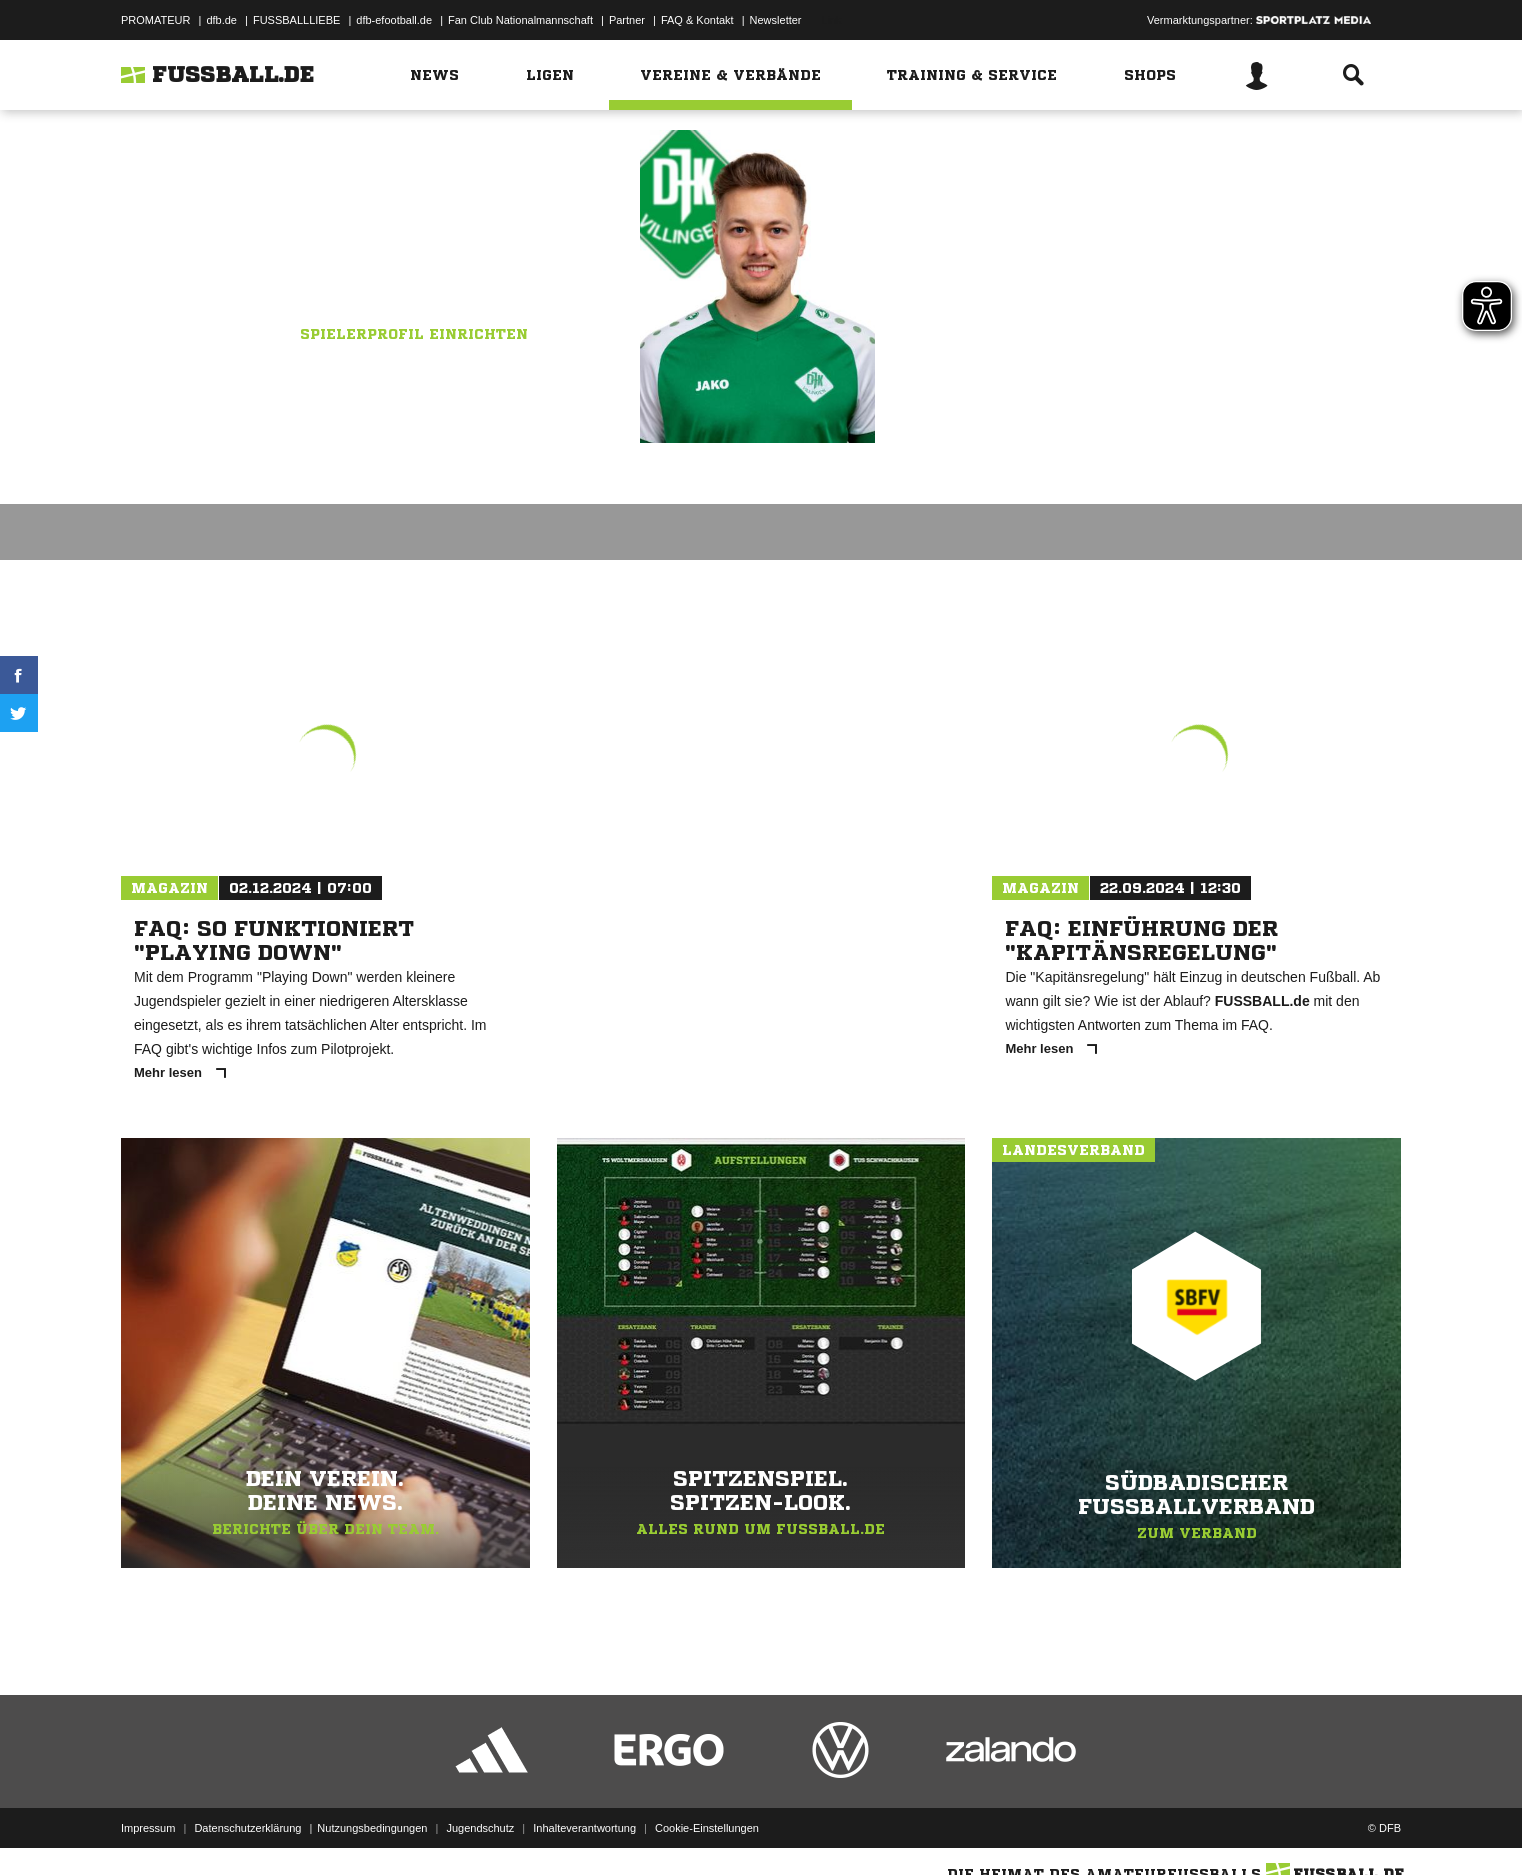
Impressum (148, 1828)
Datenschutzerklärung (247, 1828)
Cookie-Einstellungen (707, 1828)
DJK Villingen (465, 267)
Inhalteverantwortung (584, 1828)
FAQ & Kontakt (697, 20)
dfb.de (221, 20)
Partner (627, 20)
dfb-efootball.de (394, 20)
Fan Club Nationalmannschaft (520, 20)
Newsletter (776, 20)
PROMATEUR (155, 20)
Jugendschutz (480, 1828)
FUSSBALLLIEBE (296, 20)
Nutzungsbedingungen (372, 1828)
